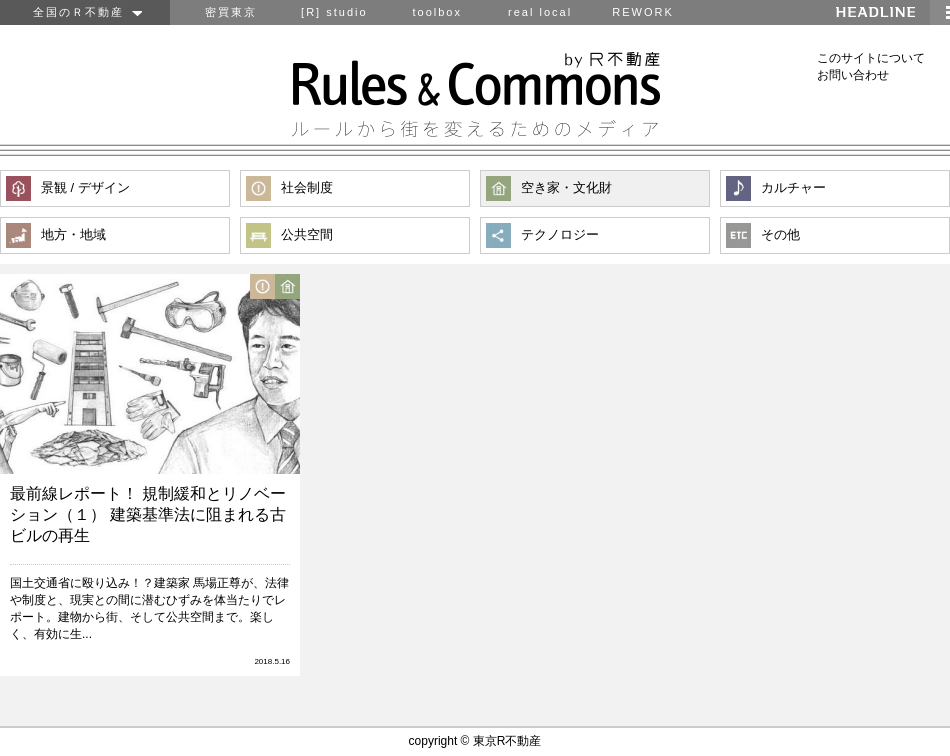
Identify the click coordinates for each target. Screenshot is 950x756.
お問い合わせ (853, 75)
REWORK (643, 12)
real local (540, 12)
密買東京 (231, 12)
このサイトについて (871, 58)
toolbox (436, 12)
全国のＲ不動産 (85, 12)
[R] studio (334, 12)
